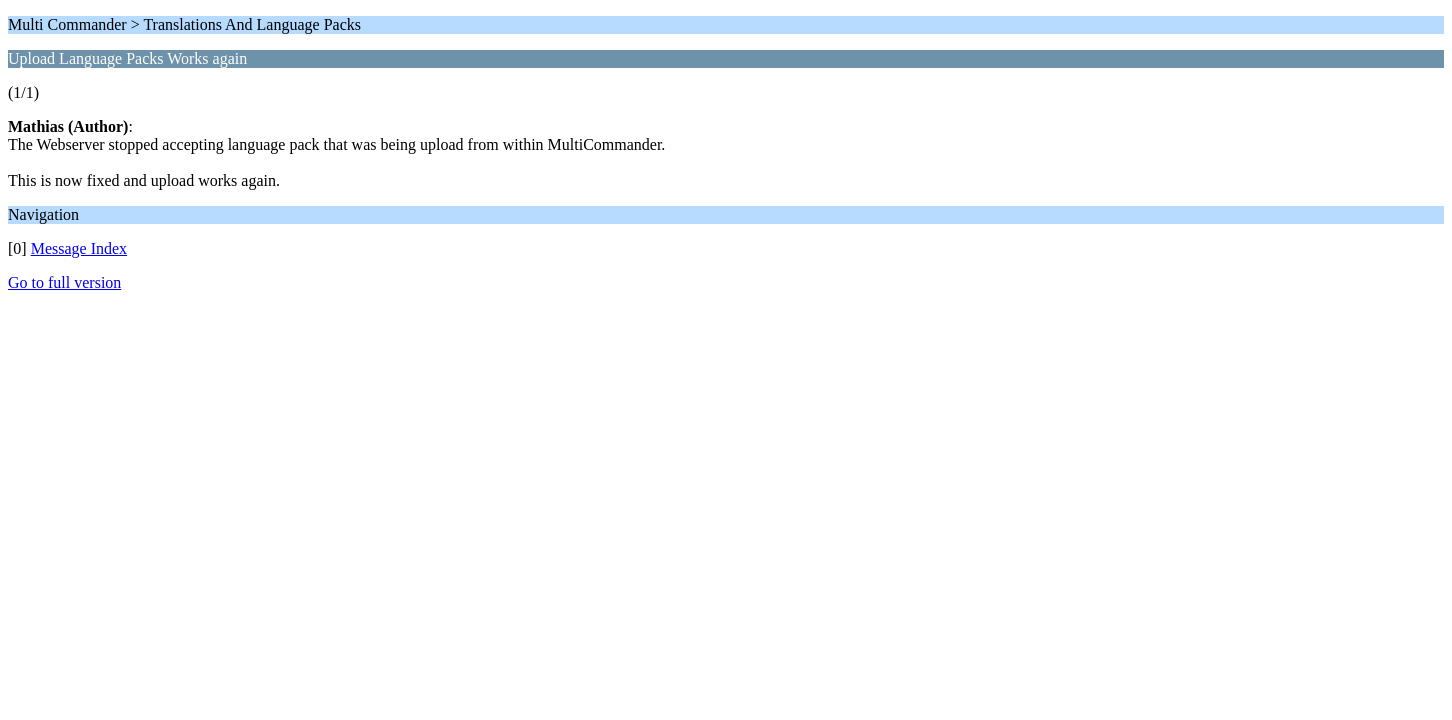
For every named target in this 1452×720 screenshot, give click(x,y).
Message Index (79, 248)
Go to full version (64, 282)
